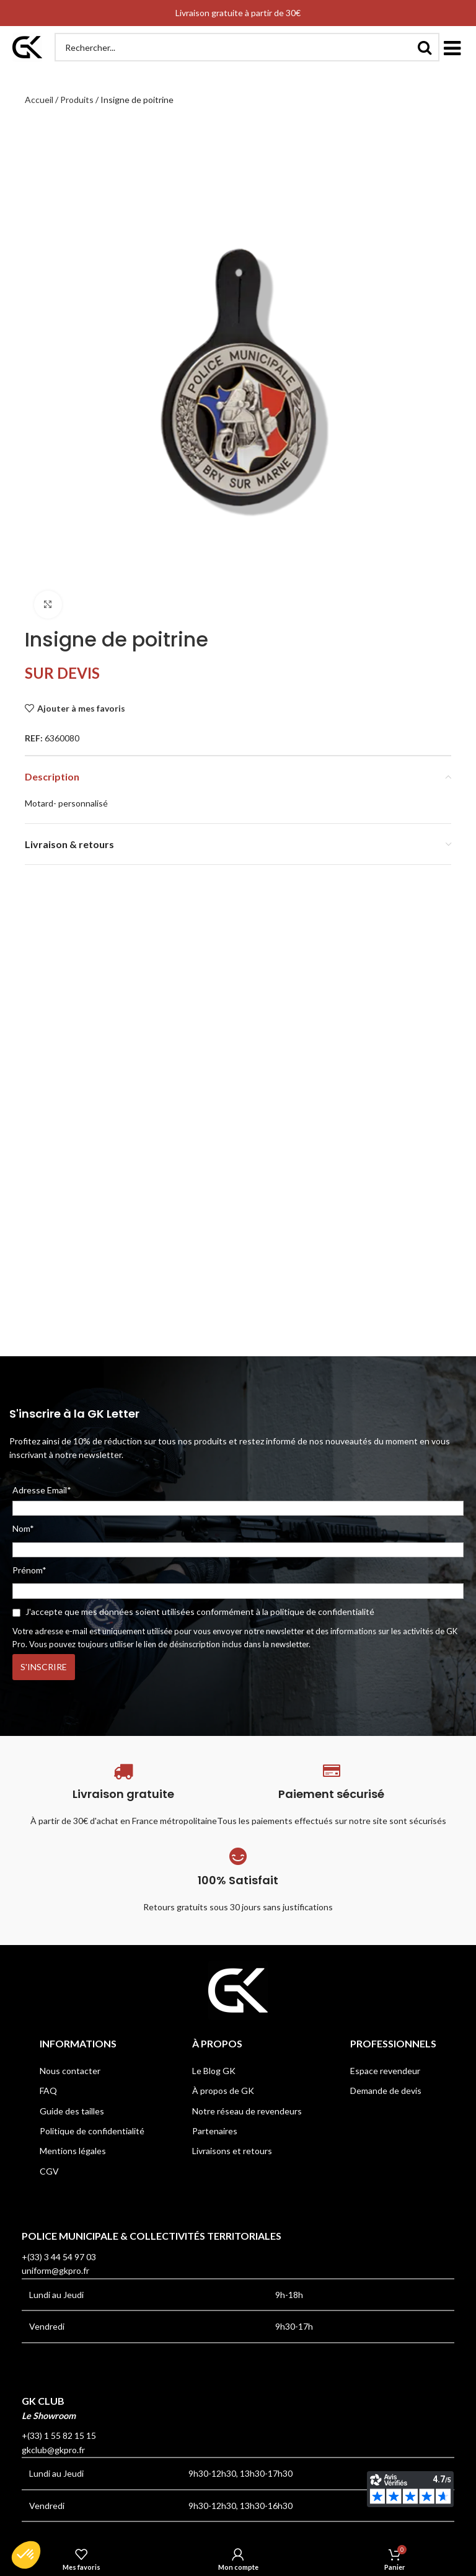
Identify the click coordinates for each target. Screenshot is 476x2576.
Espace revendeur (385, 2070)
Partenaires (214, 2131)
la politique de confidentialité (318, 1611)
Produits (77, 99)
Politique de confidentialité (92, 2131)
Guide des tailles (72, 2111)
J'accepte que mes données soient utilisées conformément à (193, 1611)
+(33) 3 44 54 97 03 (59, 2257)
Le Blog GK (214, 2070)
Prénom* (29, 1570)
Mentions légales (73, 2150)
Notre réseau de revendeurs (247, 2111)
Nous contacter (70, 2070)
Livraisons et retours (232, 2150)
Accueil (39, 99)
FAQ (48, 2090)
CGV (49, 2171)
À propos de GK (223, 2090)
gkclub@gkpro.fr (53, 2449)
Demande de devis (385, 2090)
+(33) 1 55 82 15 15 (59, 2435)
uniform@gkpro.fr (55, 2270)
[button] (452, 47)
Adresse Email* (238, 1500)
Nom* (23, 1528)
